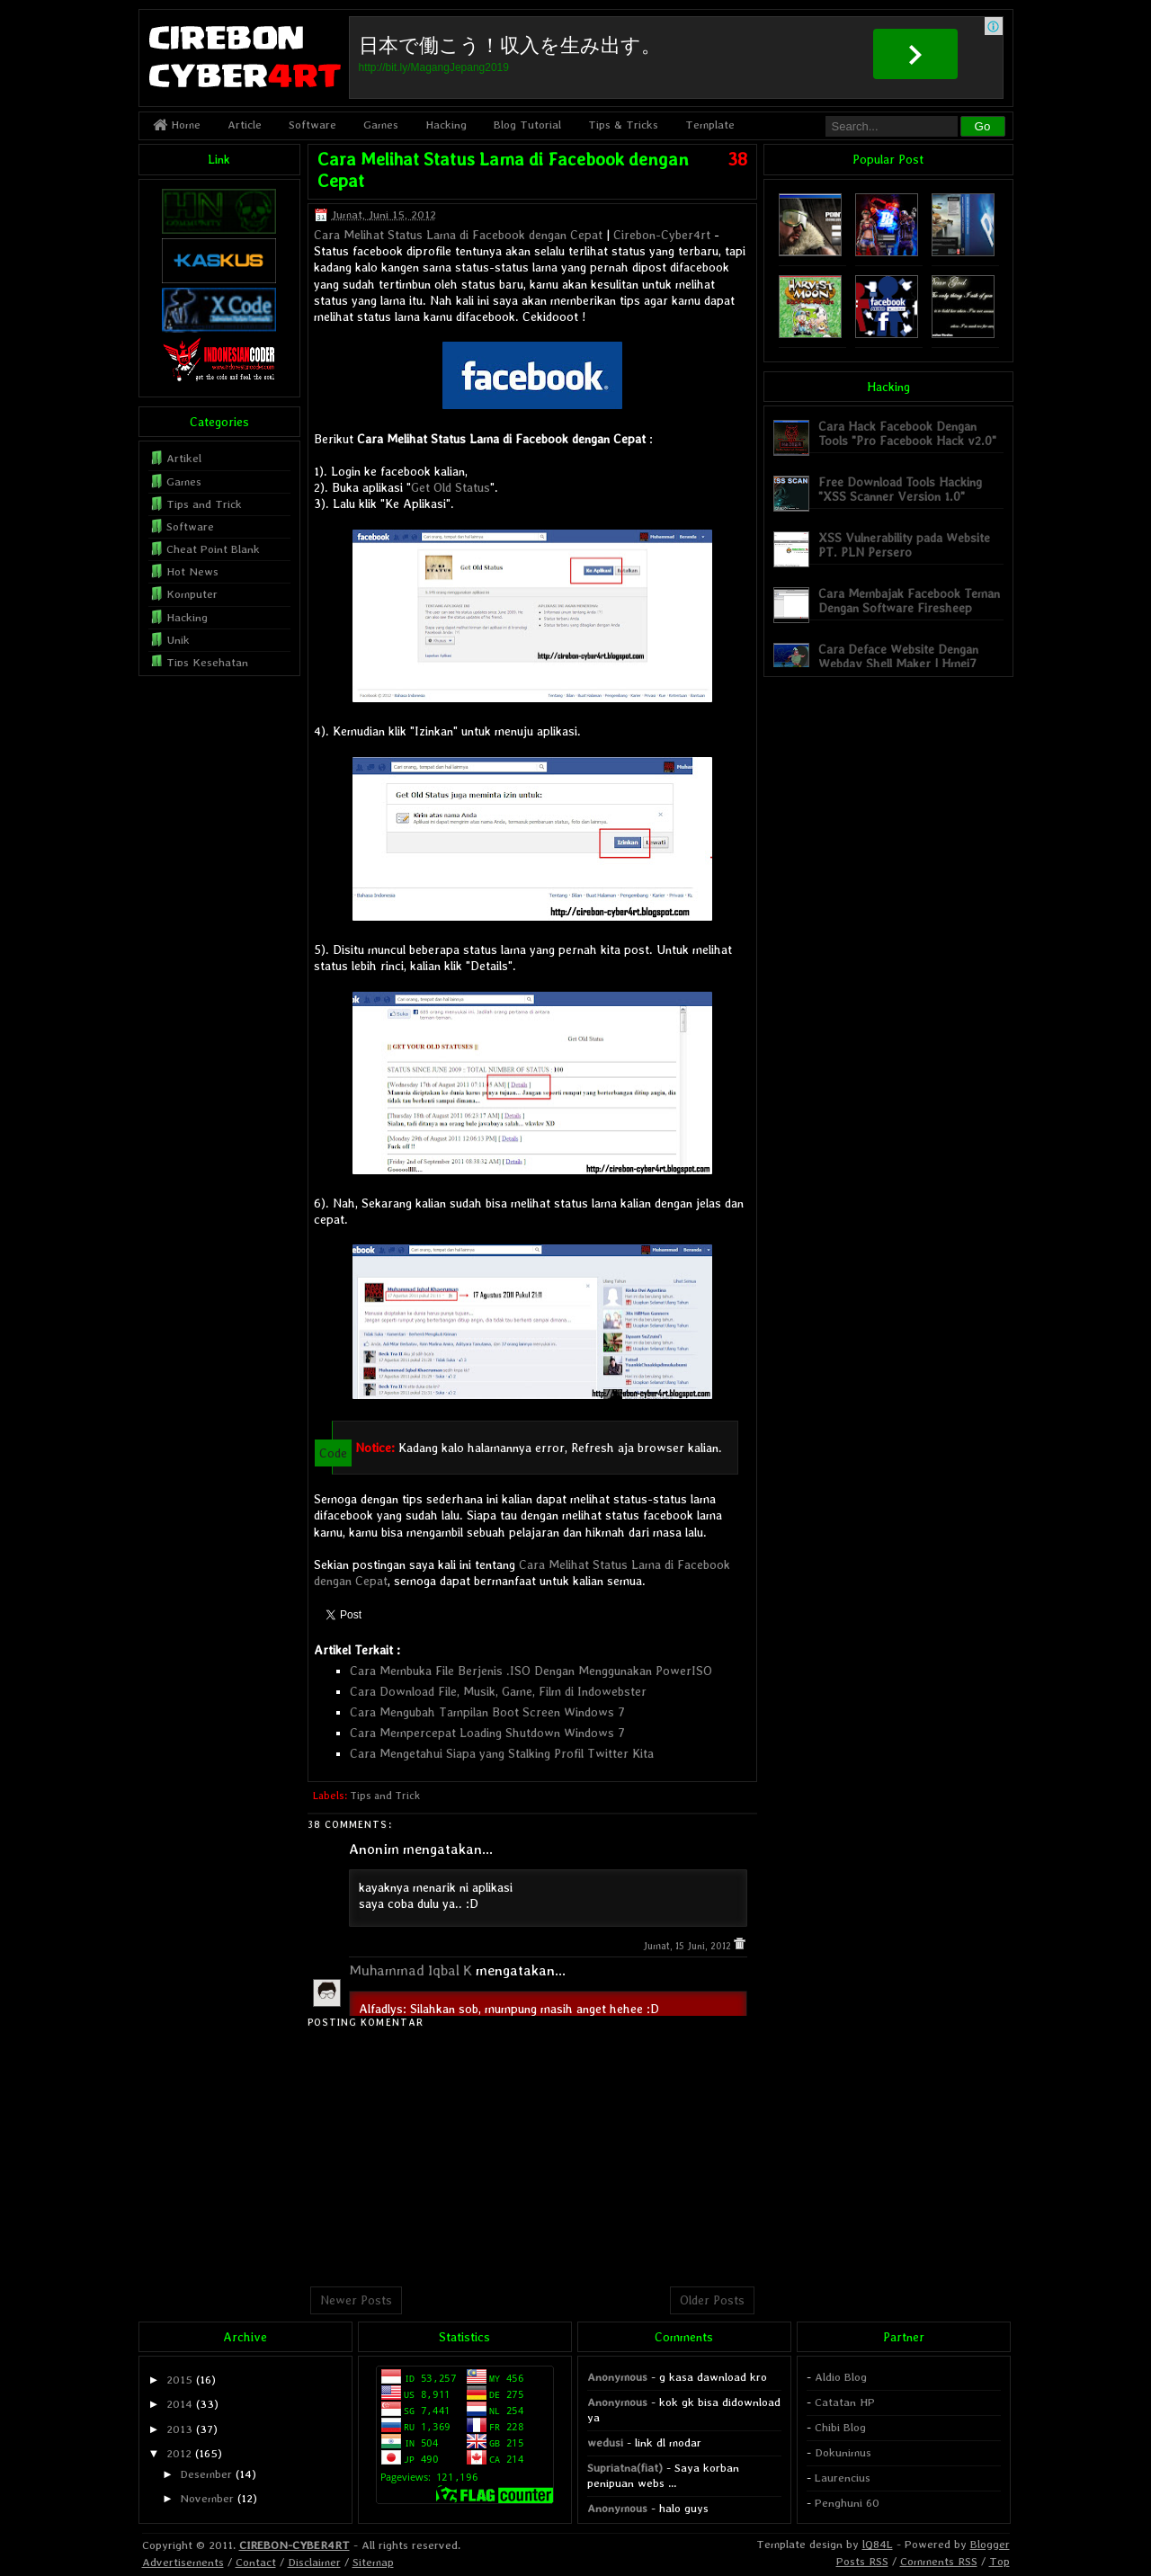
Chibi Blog (840, 2427)
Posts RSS (862, 2561)
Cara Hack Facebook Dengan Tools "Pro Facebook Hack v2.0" (907, 433)
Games (380, 124)
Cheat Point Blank (213, 549)
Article (245, 124)
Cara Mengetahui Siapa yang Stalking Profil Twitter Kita (502, 1753)
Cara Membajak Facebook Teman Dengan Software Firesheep (909, 600)
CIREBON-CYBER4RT (294, 2545)
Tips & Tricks (623, 124)
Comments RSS (938, 2561)
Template (710, 124)
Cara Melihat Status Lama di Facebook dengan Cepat (458, 234)
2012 (179, 2453)
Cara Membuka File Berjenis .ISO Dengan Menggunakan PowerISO (531, 1670)
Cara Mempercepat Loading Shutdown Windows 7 (487, 1732)
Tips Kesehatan (207, 662)
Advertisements (183, 2562)
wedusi (605, 2442)
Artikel (183, 458)
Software (312, 124)
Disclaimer (314, 2562)
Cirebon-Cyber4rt (661, 234)
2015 (179, 2379)
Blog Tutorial (527, 124)
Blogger (990, 2544)
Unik (178, 639)
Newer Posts (356, 2300)
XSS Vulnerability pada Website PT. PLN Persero (904, 544)
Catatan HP (845, 2402)
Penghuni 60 (847, 2502)
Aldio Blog (841, 2377)
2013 (179, 2429)
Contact (256, 2562)
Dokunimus (843, 2452)
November (207, 2498)
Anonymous (617, 2377)
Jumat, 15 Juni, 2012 (688, 1946)
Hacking (446, 124)
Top (999, 2561)
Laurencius (842, 2477)
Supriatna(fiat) (625, 2467)
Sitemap (373, 2562)
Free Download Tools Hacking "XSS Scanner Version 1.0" (900, 489)
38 (737, 159)
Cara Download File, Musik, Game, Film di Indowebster (498, 1691)
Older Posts (712, 2300)
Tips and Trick (385, 1795)
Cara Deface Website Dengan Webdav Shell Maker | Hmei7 (898, 656)
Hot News (192, 571)
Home (177, 124)
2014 (179, 2404)
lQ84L (877, 2544)
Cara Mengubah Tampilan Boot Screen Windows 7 (487, 1712)
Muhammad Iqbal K (410, 1970)
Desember (206, 2474)
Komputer (192, 594)
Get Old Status (450, 487)
